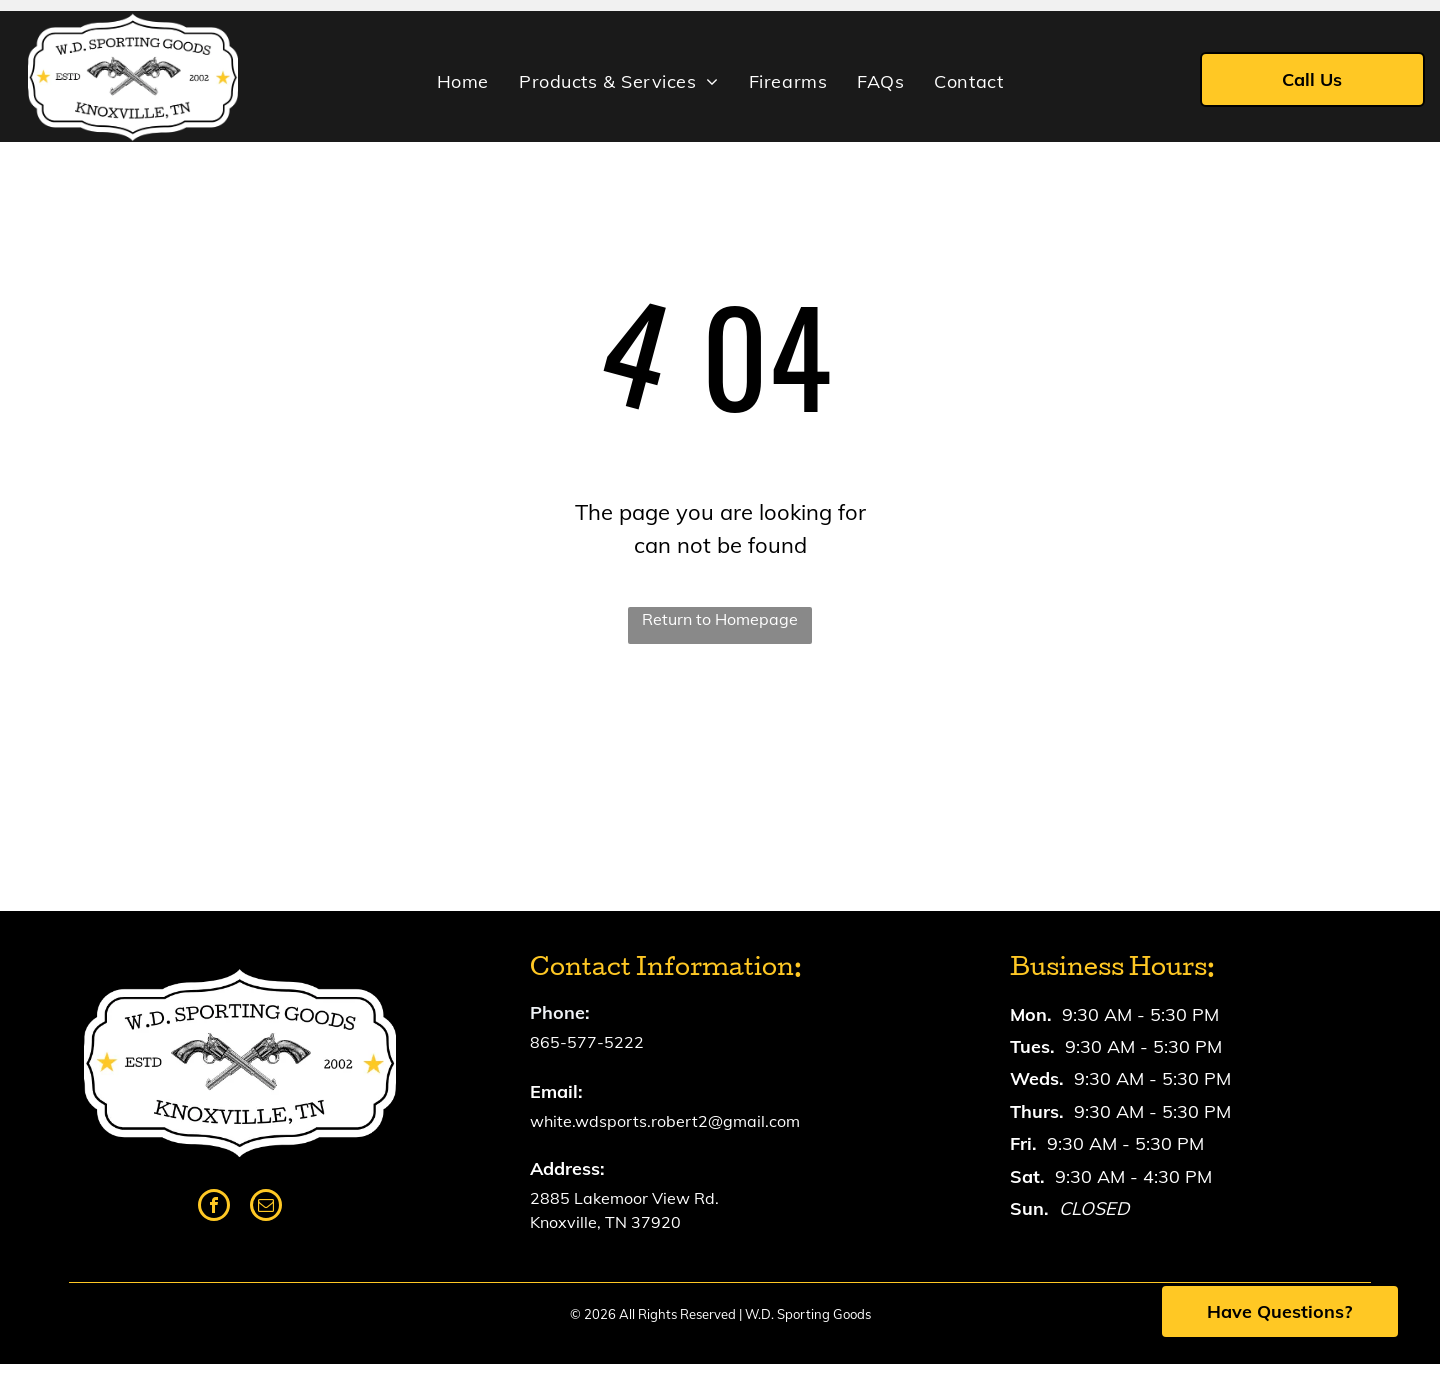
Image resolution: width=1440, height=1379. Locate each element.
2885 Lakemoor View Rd (622, 1198)
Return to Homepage (720, 619)
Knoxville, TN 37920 (605, 1222)
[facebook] (214, 1207)
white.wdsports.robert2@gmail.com (665, 1121)
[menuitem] (463, 82)
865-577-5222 (587, 1042)
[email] (266, 1207)
